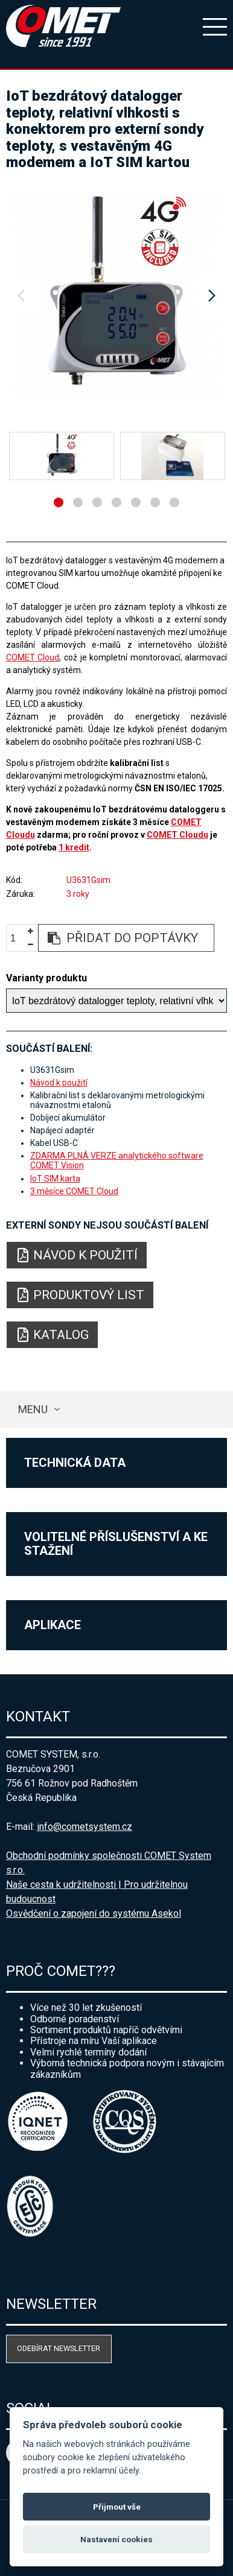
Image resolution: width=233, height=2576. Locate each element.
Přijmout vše (117, 2506)
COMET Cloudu (177, 835)
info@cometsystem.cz (84, 1826)
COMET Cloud (33, 657)
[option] (117, 296)
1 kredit (74, 847)
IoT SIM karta (55, 1178)
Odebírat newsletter (58, 2348)
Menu (33, 1409)
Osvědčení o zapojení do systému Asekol (93, 1913)
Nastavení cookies (116, 2539)
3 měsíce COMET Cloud (74, 1191)
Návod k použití (59, 1082)
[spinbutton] (17, 938)
